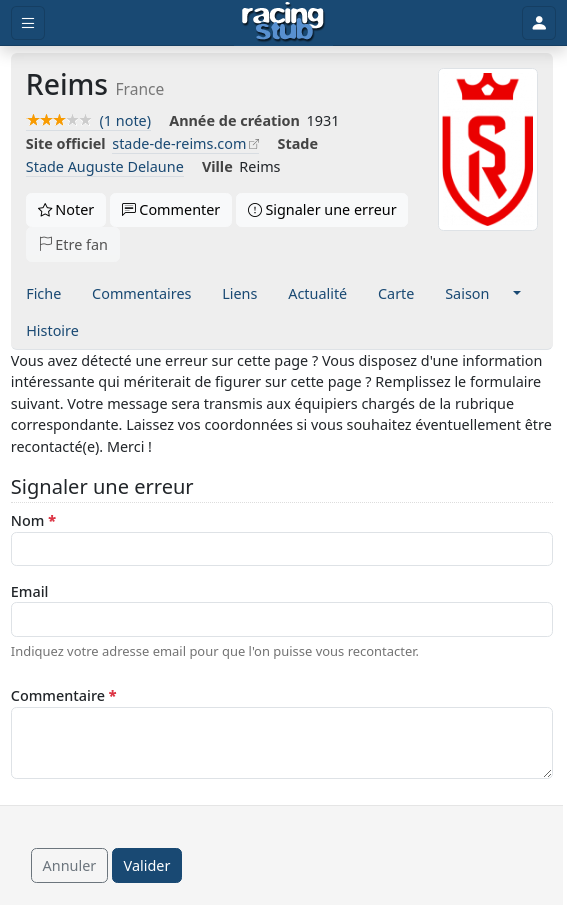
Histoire (52, 330)
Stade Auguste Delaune (105, 166)
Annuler (70, 865)
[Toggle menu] (28, 23)
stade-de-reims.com (179, 143)
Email (30, 591)
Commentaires (141, 293)
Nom (33, 520)
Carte (396, 293)
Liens (239, 293)
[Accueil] (283, 23)
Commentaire (64, 695)
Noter (66, 209)
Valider (147, 865)
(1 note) (88, 120)
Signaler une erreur (322, 209)
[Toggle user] (539, 23)
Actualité (317, 293)
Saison (467, 293)
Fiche (43, 293)
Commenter (171, 209)
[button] (516, 294)
